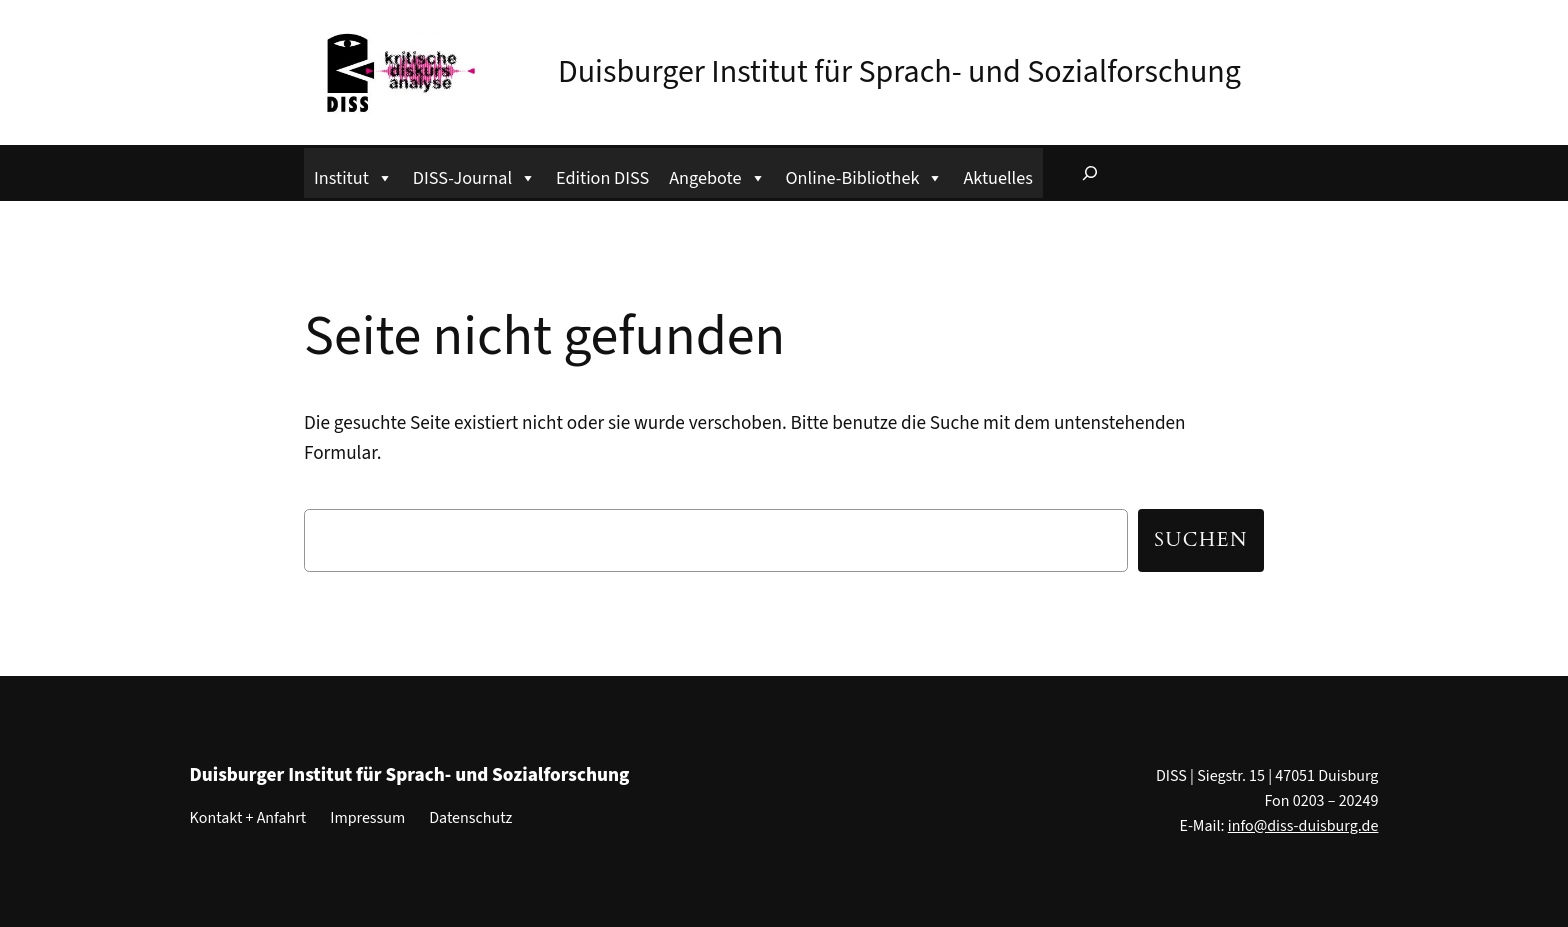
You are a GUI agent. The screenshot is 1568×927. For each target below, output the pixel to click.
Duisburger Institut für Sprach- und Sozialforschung (899, 72)
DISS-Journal (474, 175)
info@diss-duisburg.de (1303, 826)
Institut (353, 175)
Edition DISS (602, 178)
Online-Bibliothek (865, 175)
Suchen (1201, 540)
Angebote (717, 175)
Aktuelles (997, 178)
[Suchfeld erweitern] (1090, 173)
